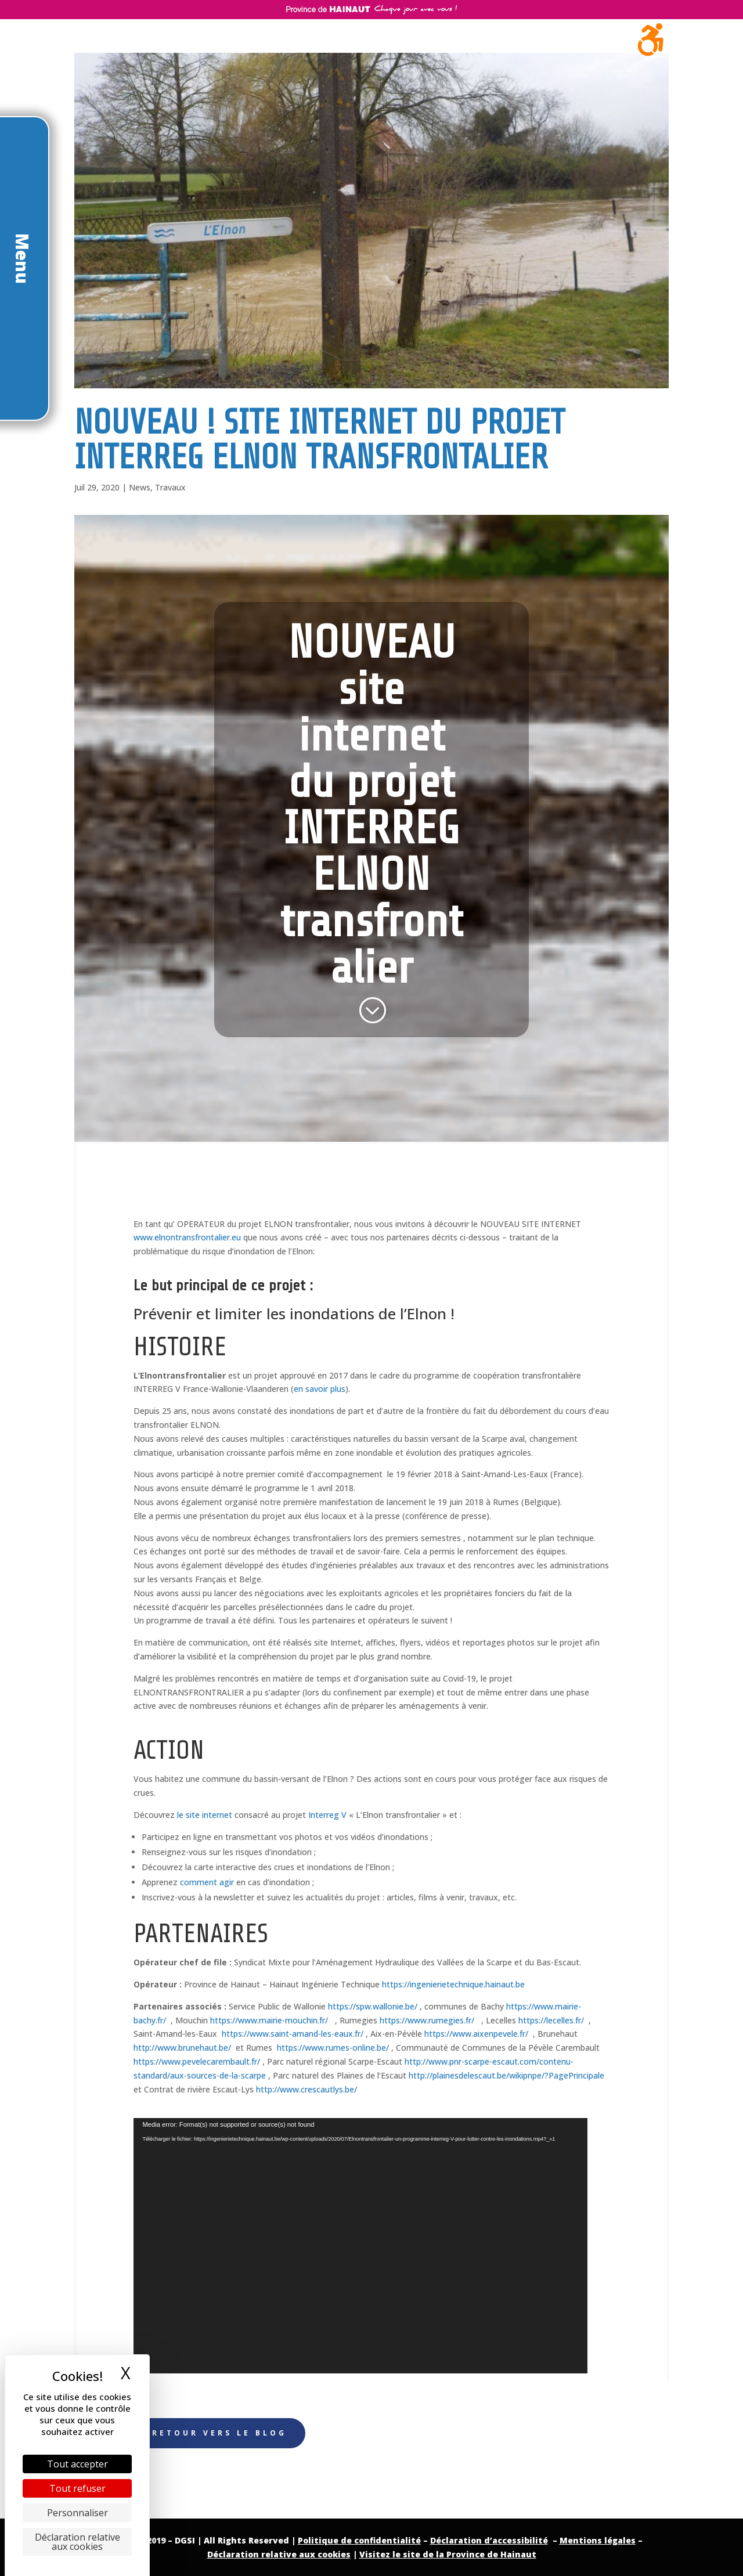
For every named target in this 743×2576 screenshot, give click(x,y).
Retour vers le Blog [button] (219, 2433)
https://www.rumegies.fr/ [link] (425, 2020)
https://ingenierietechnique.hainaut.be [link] (453, 1984)
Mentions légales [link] (598, 2540)
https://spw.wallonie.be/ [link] (372, 2006)
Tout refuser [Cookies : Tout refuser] (77, 2488)
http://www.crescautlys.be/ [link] (305, 2089)
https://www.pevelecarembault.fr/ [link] (198, 2061)
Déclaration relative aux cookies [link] (77, 2542)
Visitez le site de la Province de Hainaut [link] (447, 2554)
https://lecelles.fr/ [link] (551, 2020)
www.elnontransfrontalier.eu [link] (187, 1237)
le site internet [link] (204, 1814)
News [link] (139, 487)
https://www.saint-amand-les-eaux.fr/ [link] (292, 2033)
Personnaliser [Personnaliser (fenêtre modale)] (77, 2512)
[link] (650, 37)
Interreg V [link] (327, 1814)
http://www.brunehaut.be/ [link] (182, 2047)
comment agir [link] (207, 1882)
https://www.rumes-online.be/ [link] (333, 2047)
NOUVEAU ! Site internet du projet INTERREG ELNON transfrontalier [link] (319, 439)
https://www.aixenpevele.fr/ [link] (476, 2033)
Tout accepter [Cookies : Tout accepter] (77, 2464)
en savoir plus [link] (319, 1388)
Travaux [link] (170, 487)
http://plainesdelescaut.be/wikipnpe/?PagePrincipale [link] (506, 2075)
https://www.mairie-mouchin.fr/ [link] (269, 2020)
